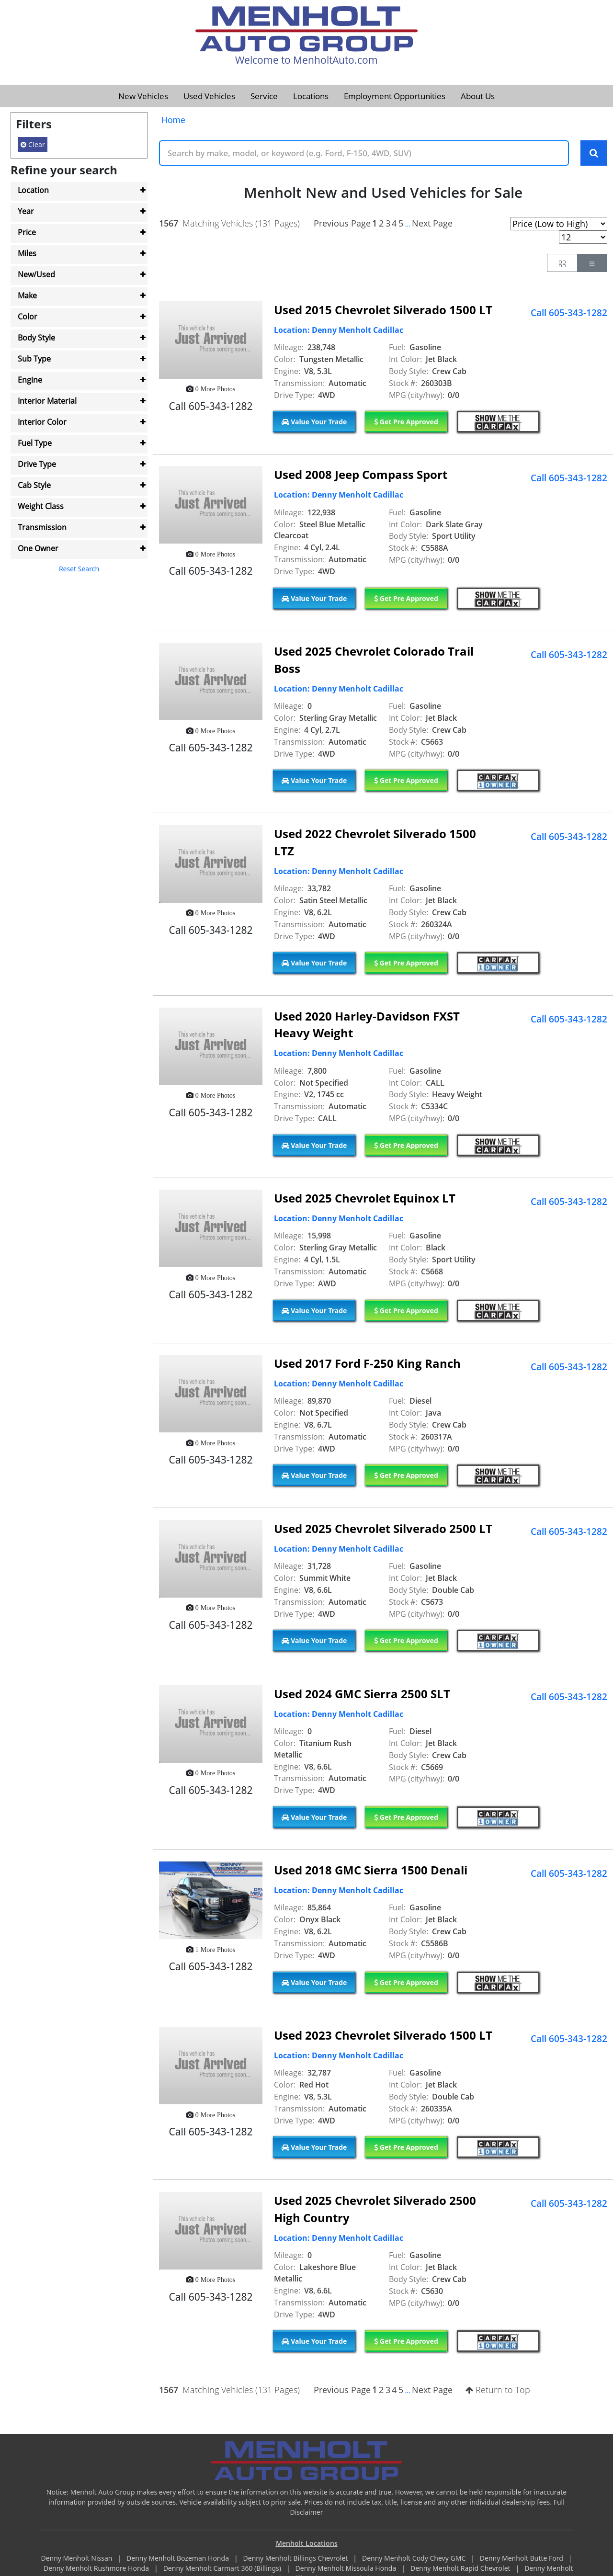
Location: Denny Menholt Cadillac (338, 330)
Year (26, 211)
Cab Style (34, 485)
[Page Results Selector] (583, 237)
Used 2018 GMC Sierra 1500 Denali (370, 1870)
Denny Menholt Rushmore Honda (97, 2569)
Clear (33, 144)
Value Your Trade (314, 422)
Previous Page (342, 223)
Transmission (42, 527)
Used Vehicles (209, 96)
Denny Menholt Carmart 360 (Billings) (223, 2569)
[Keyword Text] (364, 153)
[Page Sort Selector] (558, 224)
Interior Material (47, 401)
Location (33, 190)
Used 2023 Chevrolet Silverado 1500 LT (383, 2035)
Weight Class (41, 506)
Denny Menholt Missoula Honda (346, 2569)
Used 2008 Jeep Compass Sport (360, 475)
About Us (478, 96)
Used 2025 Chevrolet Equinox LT (364, 1198)
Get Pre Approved (406, 422)
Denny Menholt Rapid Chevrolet (461, 2569)
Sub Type (34, 358)
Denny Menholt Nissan (77, 2559)
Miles (27, 253)
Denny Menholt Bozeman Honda (178, 2559)
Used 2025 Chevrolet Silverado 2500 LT (383, 1529)
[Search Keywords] (593, 153)
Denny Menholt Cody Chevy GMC (414, 2559)
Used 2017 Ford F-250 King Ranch (367, 1364)
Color (27, 316)
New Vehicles (143, 96)
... (407, 224)
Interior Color (42, 422)
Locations (311, 96)
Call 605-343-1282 (569, 313)
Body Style (36, 337)
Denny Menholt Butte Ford (522, 2559)
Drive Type (37, 464)
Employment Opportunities (394, 96)
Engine (30, 379)
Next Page (432, 223)
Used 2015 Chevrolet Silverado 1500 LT (383, 310)
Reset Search (79, 568)
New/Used (36, 274)
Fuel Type (35, 443)
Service (264, 96)
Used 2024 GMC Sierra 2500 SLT (362, 1694)
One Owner (38, 548)
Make (27, 295)
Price (27, 232)
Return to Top (497, 2390)
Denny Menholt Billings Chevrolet (296, 2559)
